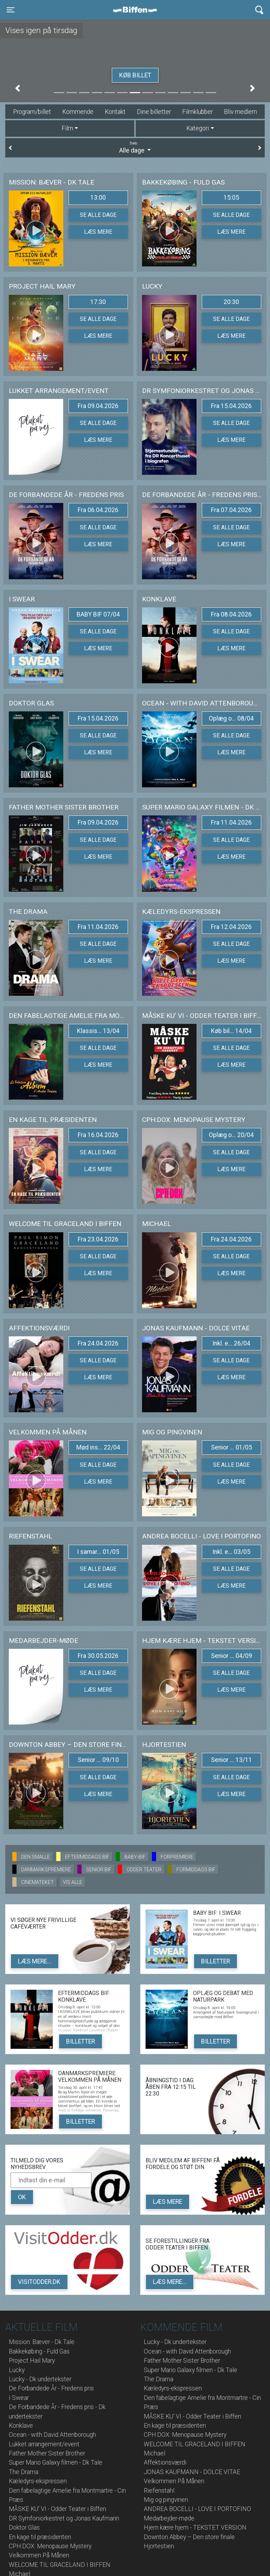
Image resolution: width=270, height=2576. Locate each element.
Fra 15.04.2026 (231, 405)
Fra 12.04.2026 (231, 926)
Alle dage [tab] (135, 147)
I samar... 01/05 (98, 1551)
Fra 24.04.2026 (231, 1239)
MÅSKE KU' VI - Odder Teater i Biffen (57, 2508)
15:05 (231, 197)
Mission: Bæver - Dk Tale (42, 2341)
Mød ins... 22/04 (98, 1447)
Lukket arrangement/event (44, 2444)
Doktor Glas (24, 2527)
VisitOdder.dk (39, 2281)
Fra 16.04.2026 (98, 1134)
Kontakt (115, 111)
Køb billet (135, 75)
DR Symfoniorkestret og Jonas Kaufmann (64, 2518)
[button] (17, 88)
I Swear (19, 2397)
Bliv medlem (240, 111)
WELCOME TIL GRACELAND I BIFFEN (59, 2564)
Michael (154, 2453)
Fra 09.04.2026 (98, 405)
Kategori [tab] (197, 128)
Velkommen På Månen (39, 2555)
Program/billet (32, 111)
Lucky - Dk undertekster (40, 2379)
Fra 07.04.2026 (231, 510)
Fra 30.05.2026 (98, 1655)
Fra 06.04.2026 (98, 510)
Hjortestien (159, 2546)
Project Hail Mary (32, 2360)
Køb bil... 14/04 (231, 1030)
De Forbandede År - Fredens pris (51, 2388)
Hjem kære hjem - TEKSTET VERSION (195, 2527)
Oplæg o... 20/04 (231, 1134)
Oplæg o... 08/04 (231, 718)
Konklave (21, 2425)
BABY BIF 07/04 (98, 614)
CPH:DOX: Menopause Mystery (50, 2546)
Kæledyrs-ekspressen (38, 2481)
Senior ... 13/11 (231, 1759)
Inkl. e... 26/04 (231, 1343)
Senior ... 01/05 (231, 1447)
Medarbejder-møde (169, 2518)
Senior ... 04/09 (231, 1655)
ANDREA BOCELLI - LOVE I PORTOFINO (197, 2508)
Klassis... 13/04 (98, 1030)
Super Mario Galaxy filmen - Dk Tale (55, 2462)
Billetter (215, 1961)
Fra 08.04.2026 (231, 614)
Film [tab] (67, 128)
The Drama (23, 2471)
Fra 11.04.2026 (231, 822)
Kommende (78, 111)
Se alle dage (98, 215)
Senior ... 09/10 (98, 1759)
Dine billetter (154, 111)
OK (22, 2197)
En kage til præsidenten (40, 2537)
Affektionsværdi (165, 2462)
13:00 (98, 197)
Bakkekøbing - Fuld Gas (39, 2351)
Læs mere (98, 231)
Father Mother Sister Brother (47, 2453)
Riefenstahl (159, 2490)
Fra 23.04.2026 (98, 1239)
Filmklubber (197, 111)
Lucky (17, 2370)
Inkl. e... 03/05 (231, 1551)
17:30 (98, 301)
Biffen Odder (137, 10)
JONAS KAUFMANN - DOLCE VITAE (192, 2471)
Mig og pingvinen (166, 2499)
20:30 (231, 301)
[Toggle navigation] (10, 10)
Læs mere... (34, 1961)
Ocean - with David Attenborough (52, 2434)
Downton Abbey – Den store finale (189, 2537)
